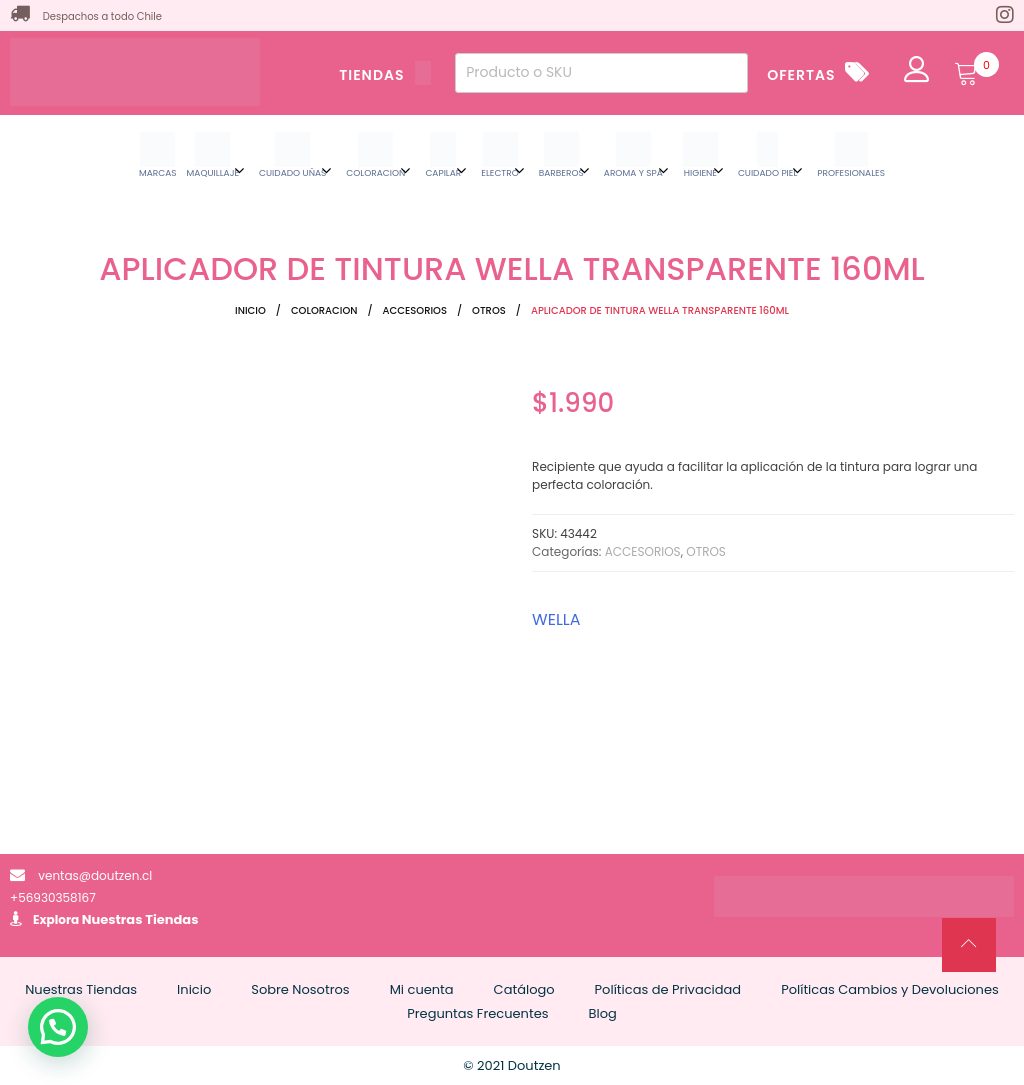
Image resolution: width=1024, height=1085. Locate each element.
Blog (603, 1013)
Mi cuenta (422, 989)
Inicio (250, 310)
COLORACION (324, 310)
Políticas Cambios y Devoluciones (890, 989)
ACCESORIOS (415, 310)
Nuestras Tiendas (140, 919)
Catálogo (524, 989)
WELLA (556, 619)
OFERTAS (801, 75)
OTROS (489, 310)
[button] (58, 1027)
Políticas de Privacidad (668, 989)
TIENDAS (385, 75)
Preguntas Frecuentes (477, 1013)
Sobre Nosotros (300, 989)
